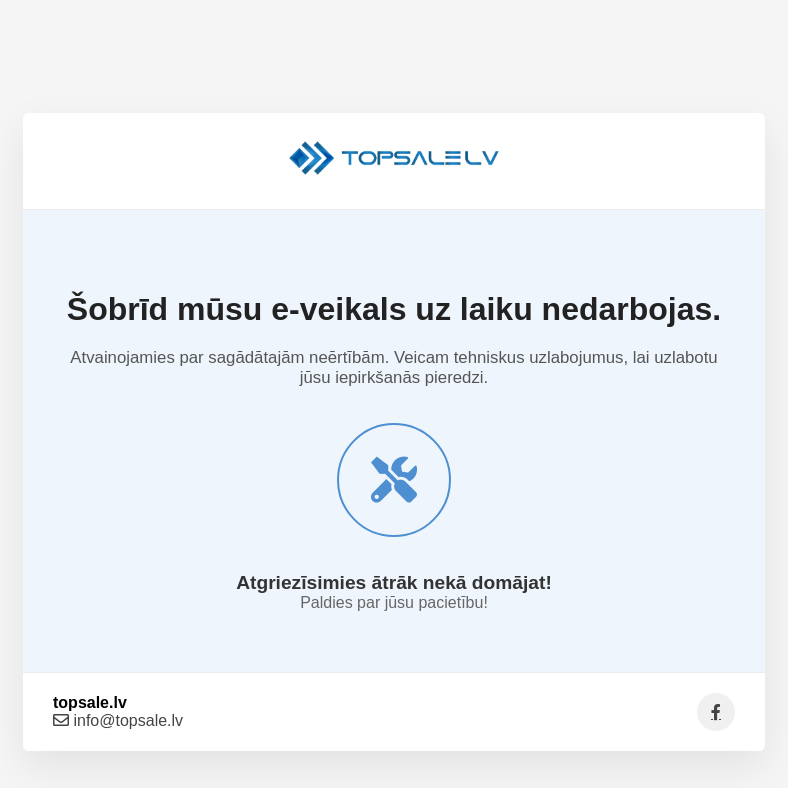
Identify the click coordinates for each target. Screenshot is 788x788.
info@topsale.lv (118, 720)
